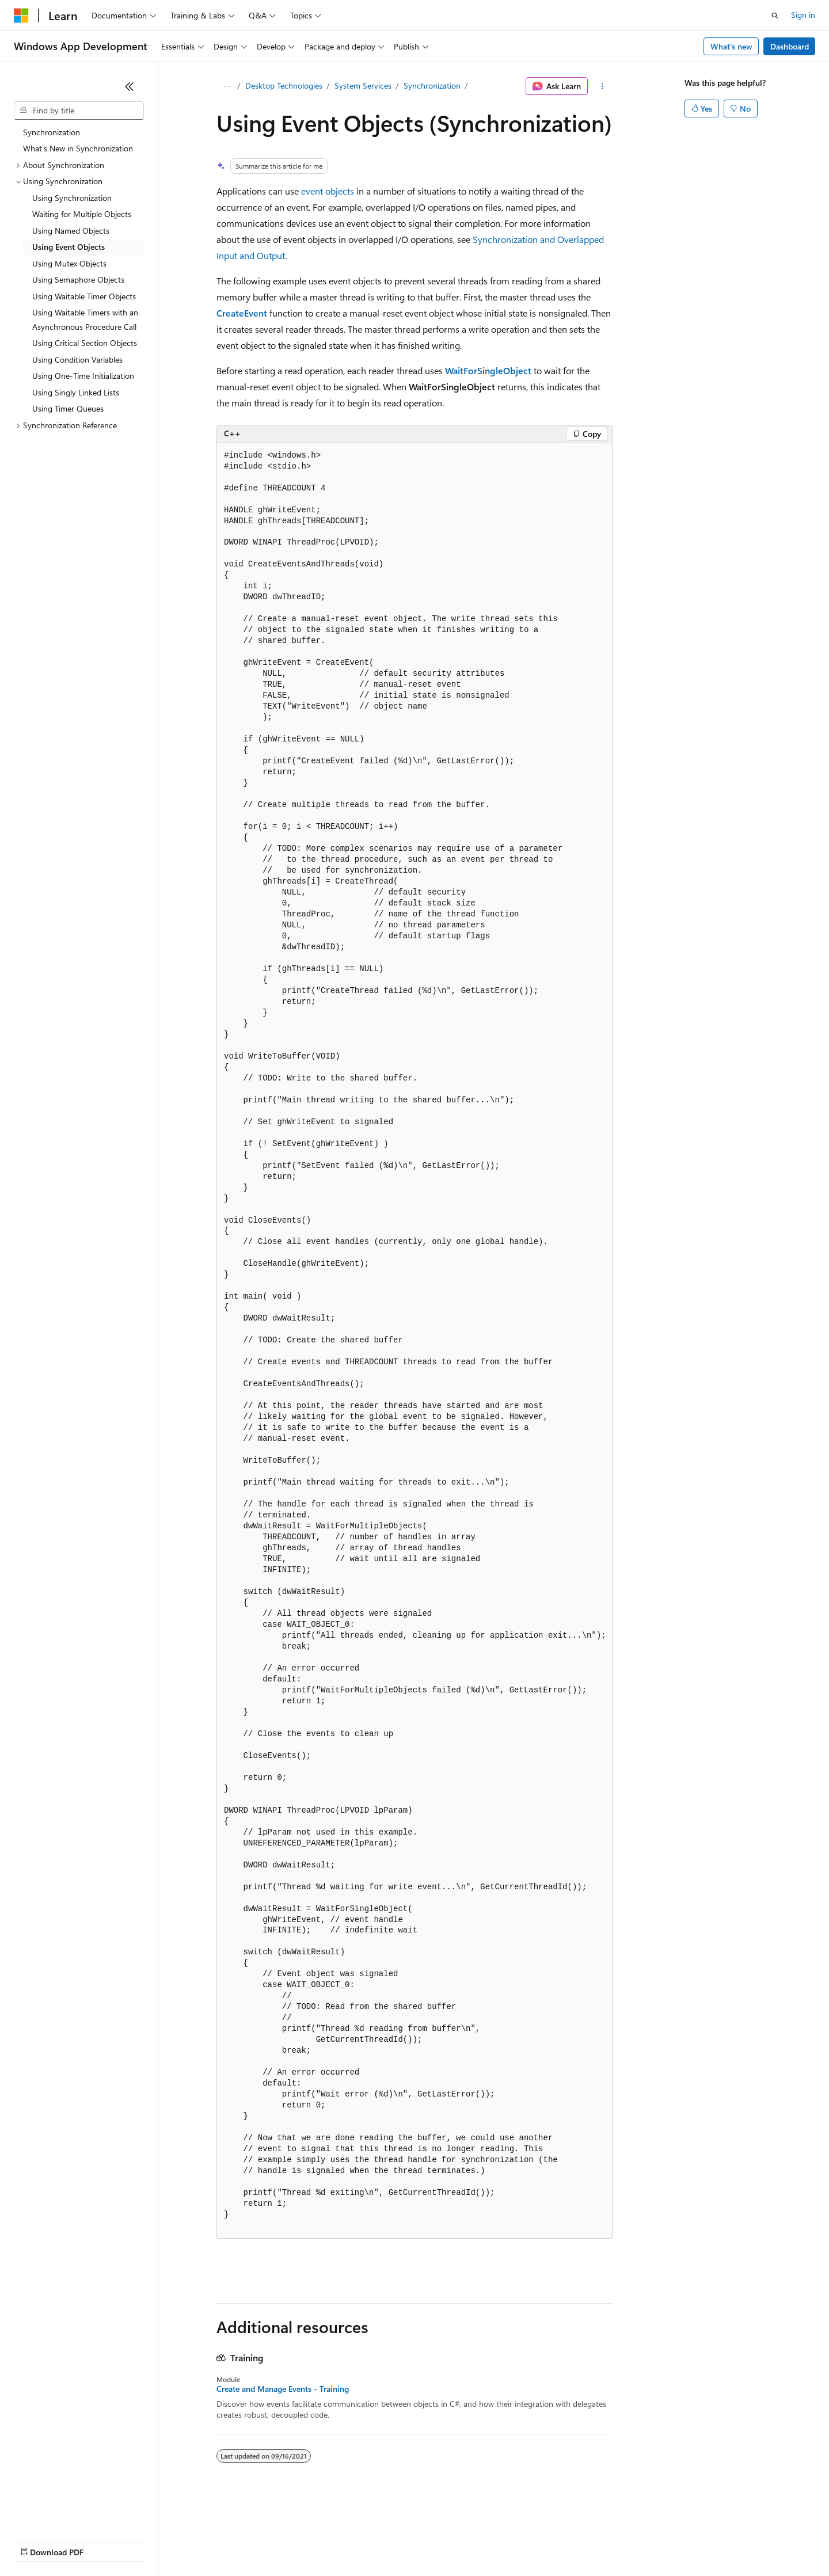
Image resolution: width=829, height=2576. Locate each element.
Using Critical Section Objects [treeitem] (84, 342)
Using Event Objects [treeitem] (68, 246)
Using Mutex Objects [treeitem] (69, 263)
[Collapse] (129, 86)
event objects (327, 191)
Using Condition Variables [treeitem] (77, 359)
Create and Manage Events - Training (282, 2389)
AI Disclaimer (37, 2541)
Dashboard (789, 46)
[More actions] (602, 86)
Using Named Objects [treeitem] (70, 230)
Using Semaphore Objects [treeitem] (78, 279)
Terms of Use (420, 2541)
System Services (362, 85)
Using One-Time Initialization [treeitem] (83, 375)
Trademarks (477, 2541)
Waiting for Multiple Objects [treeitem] (81, 213)
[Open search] (774, 15)
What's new (731, 46)
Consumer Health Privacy (330, 2541)
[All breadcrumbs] (226, 86)
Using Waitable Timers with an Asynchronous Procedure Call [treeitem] (85, 319)
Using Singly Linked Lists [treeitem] (75, 392)
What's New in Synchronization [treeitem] (78, 148)
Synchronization (432, 85)
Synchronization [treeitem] (51, 132)
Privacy (251, 2541)
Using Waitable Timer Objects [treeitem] (84, 296)
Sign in (803, 14)
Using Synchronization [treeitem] (72, 197)
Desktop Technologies (283, 85)
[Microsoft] (21, 15)
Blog (157, 2541)
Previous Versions (104, 2541)
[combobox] (79, 110)
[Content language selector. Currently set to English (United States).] (66, 2514)
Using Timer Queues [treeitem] (68, 408)
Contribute (206, 2541)
